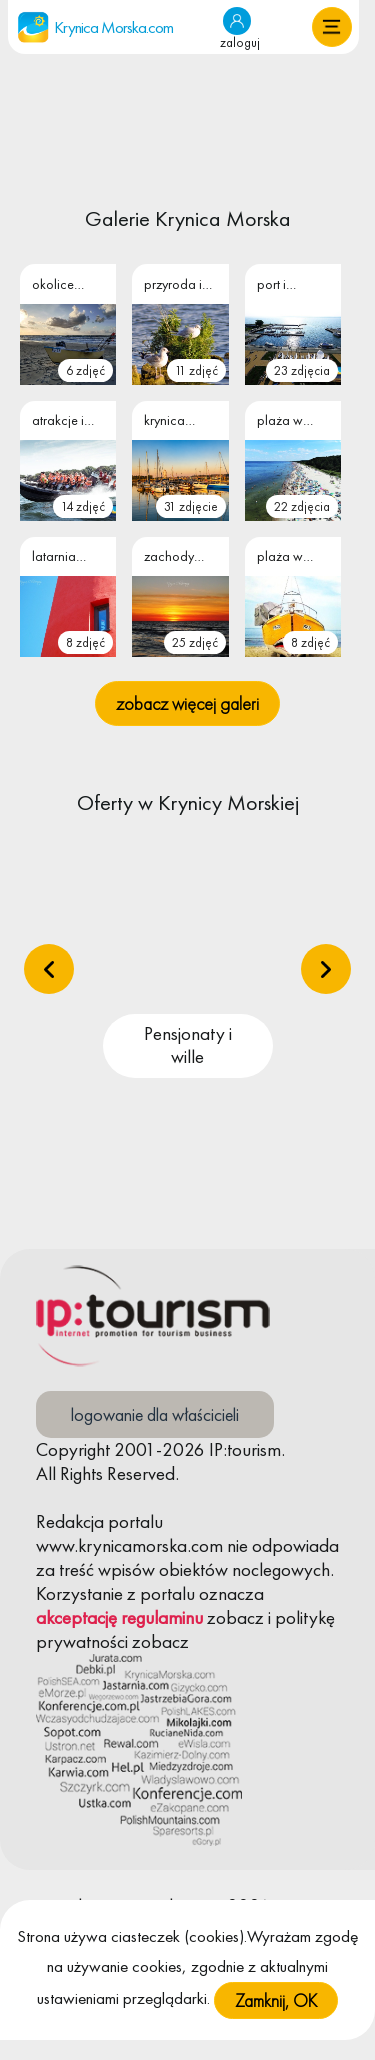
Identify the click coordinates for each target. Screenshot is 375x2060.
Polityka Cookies (97, 1937)
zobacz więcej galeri (187, 703)
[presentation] (49, 969)
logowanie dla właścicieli (155, 1414)
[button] (332, 27)
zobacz (235, 1617)
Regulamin (213, 1937)
